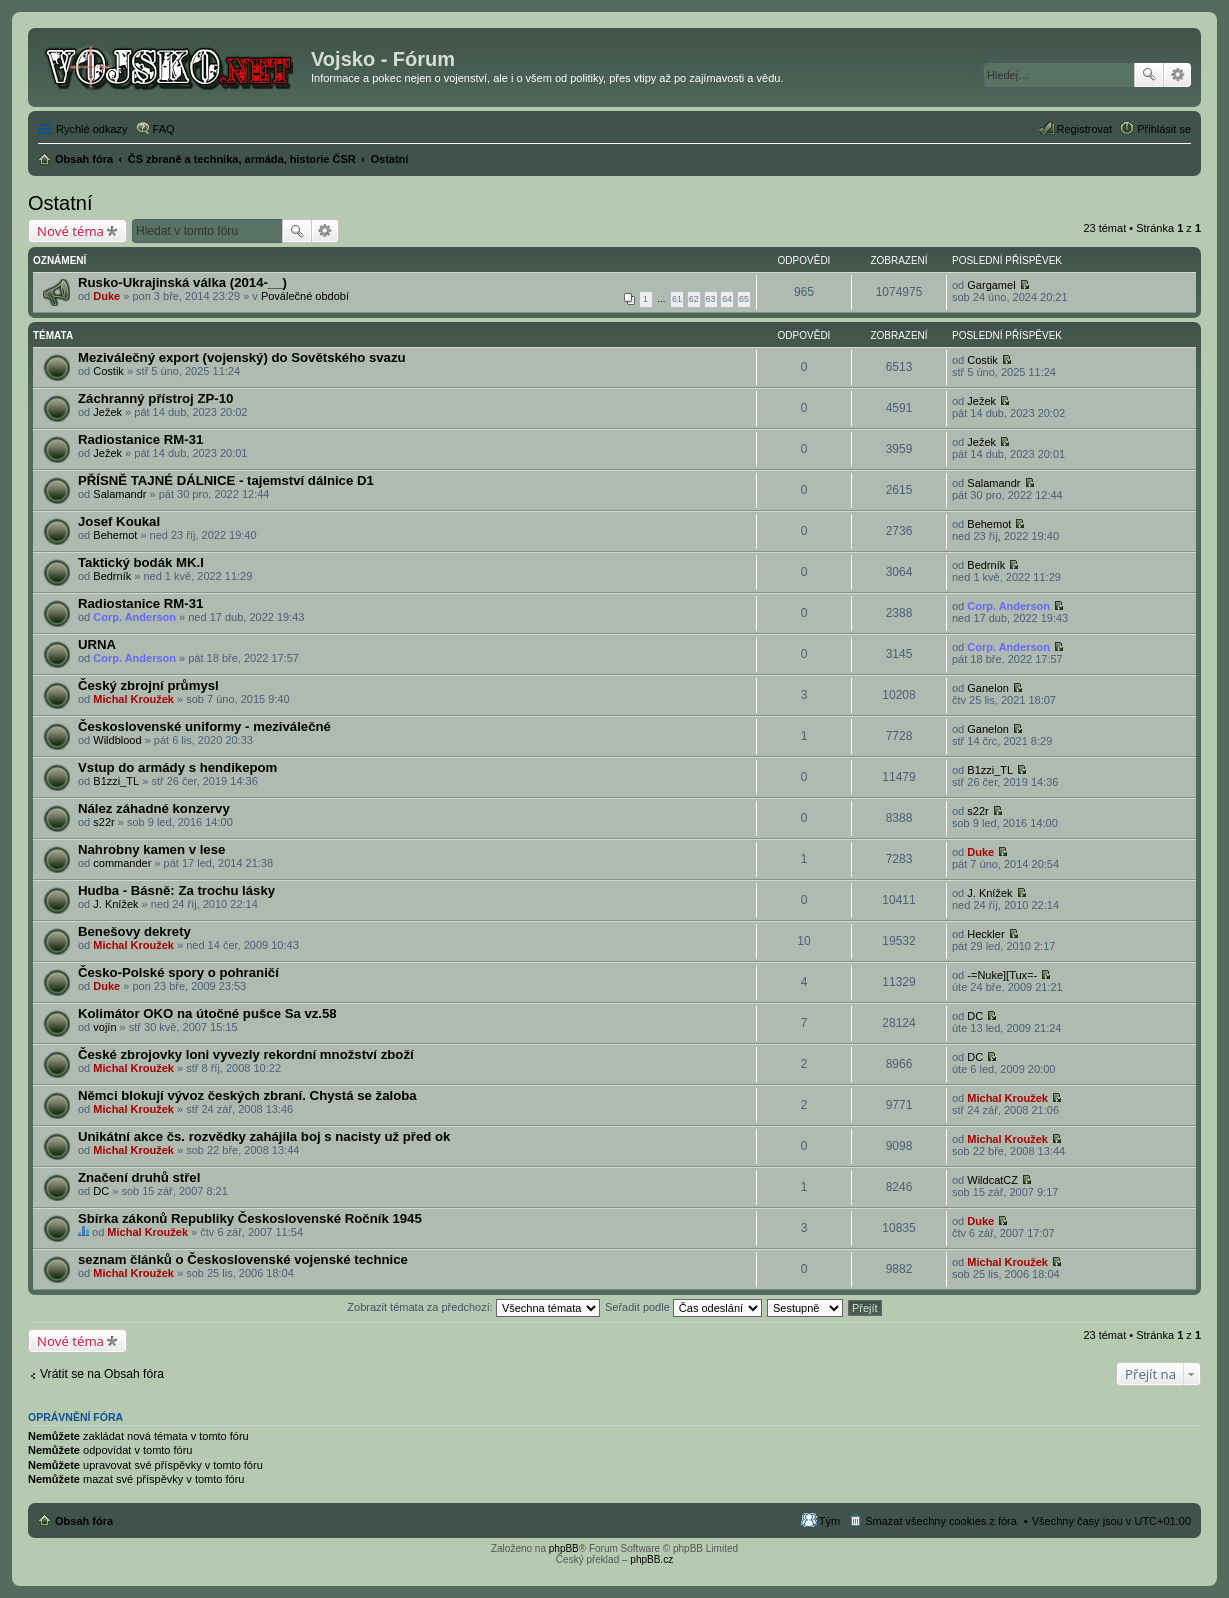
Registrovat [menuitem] (1085, 129)
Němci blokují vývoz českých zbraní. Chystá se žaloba (247, 1095)
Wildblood (117, 740)
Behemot (115, 535)
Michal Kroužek (133, 699)
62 (694, 299)
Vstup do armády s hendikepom (177, 767)
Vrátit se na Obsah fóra (102, 1374)
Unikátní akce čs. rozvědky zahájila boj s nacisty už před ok (264, 1136)
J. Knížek (115, 904)
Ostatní (60, 203)
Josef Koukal (119, 521)
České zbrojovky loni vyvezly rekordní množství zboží (246, 1054)
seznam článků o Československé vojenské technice (243, 1259)
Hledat (1149, 75)
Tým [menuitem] (829, 1521)
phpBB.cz (651, 1559)
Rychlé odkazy (92, 129)
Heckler (985, 934)
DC (975, 1016)
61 (677, 299)
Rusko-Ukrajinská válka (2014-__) (182, 282)
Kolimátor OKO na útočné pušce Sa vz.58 (207, 1013)
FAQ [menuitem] (164, 129)
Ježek (107, 412)
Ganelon (988, 688)
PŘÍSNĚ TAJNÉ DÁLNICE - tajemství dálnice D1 (226, 480)
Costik (108, 371)
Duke (106, 296)
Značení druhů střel (139, 1177)
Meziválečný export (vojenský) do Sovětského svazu (242, 357)
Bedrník (112, 576)
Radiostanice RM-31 (140, 439)
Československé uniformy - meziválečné (204, 726)
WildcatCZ (992, 1180)
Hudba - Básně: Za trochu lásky (176, 890)
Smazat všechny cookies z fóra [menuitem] (941, 1521)
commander (122, 863)
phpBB (564, 1548)
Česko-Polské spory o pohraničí (178, 972)
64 (727, 299)
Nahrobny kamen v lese (151, 849)
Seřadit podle (683, 1307)
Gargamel (991, 285)
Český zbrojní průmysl (148, 685)
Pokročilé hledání (1177, 75)
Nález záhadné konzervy (154, 808)
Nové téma (70, 231)
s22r (103, 822)
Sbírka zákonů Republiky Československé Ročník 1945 (250, 1218)
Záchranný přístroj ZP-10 (155, 398)
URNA (97, 644)
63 (711, 299)
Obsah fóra (84, 1521)
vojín (104, 1027)
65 (744, 299)
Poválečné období (305, 296)
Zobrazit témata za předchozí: (473, 1307)
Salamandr (119, 494)
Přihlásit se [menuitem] (1164, 129)
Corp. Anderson (134, 617)
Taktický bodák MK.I (141, 562)
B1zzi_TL (116, 781)
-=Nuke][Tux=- (1002, 975)
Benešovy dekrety (134, 931)
